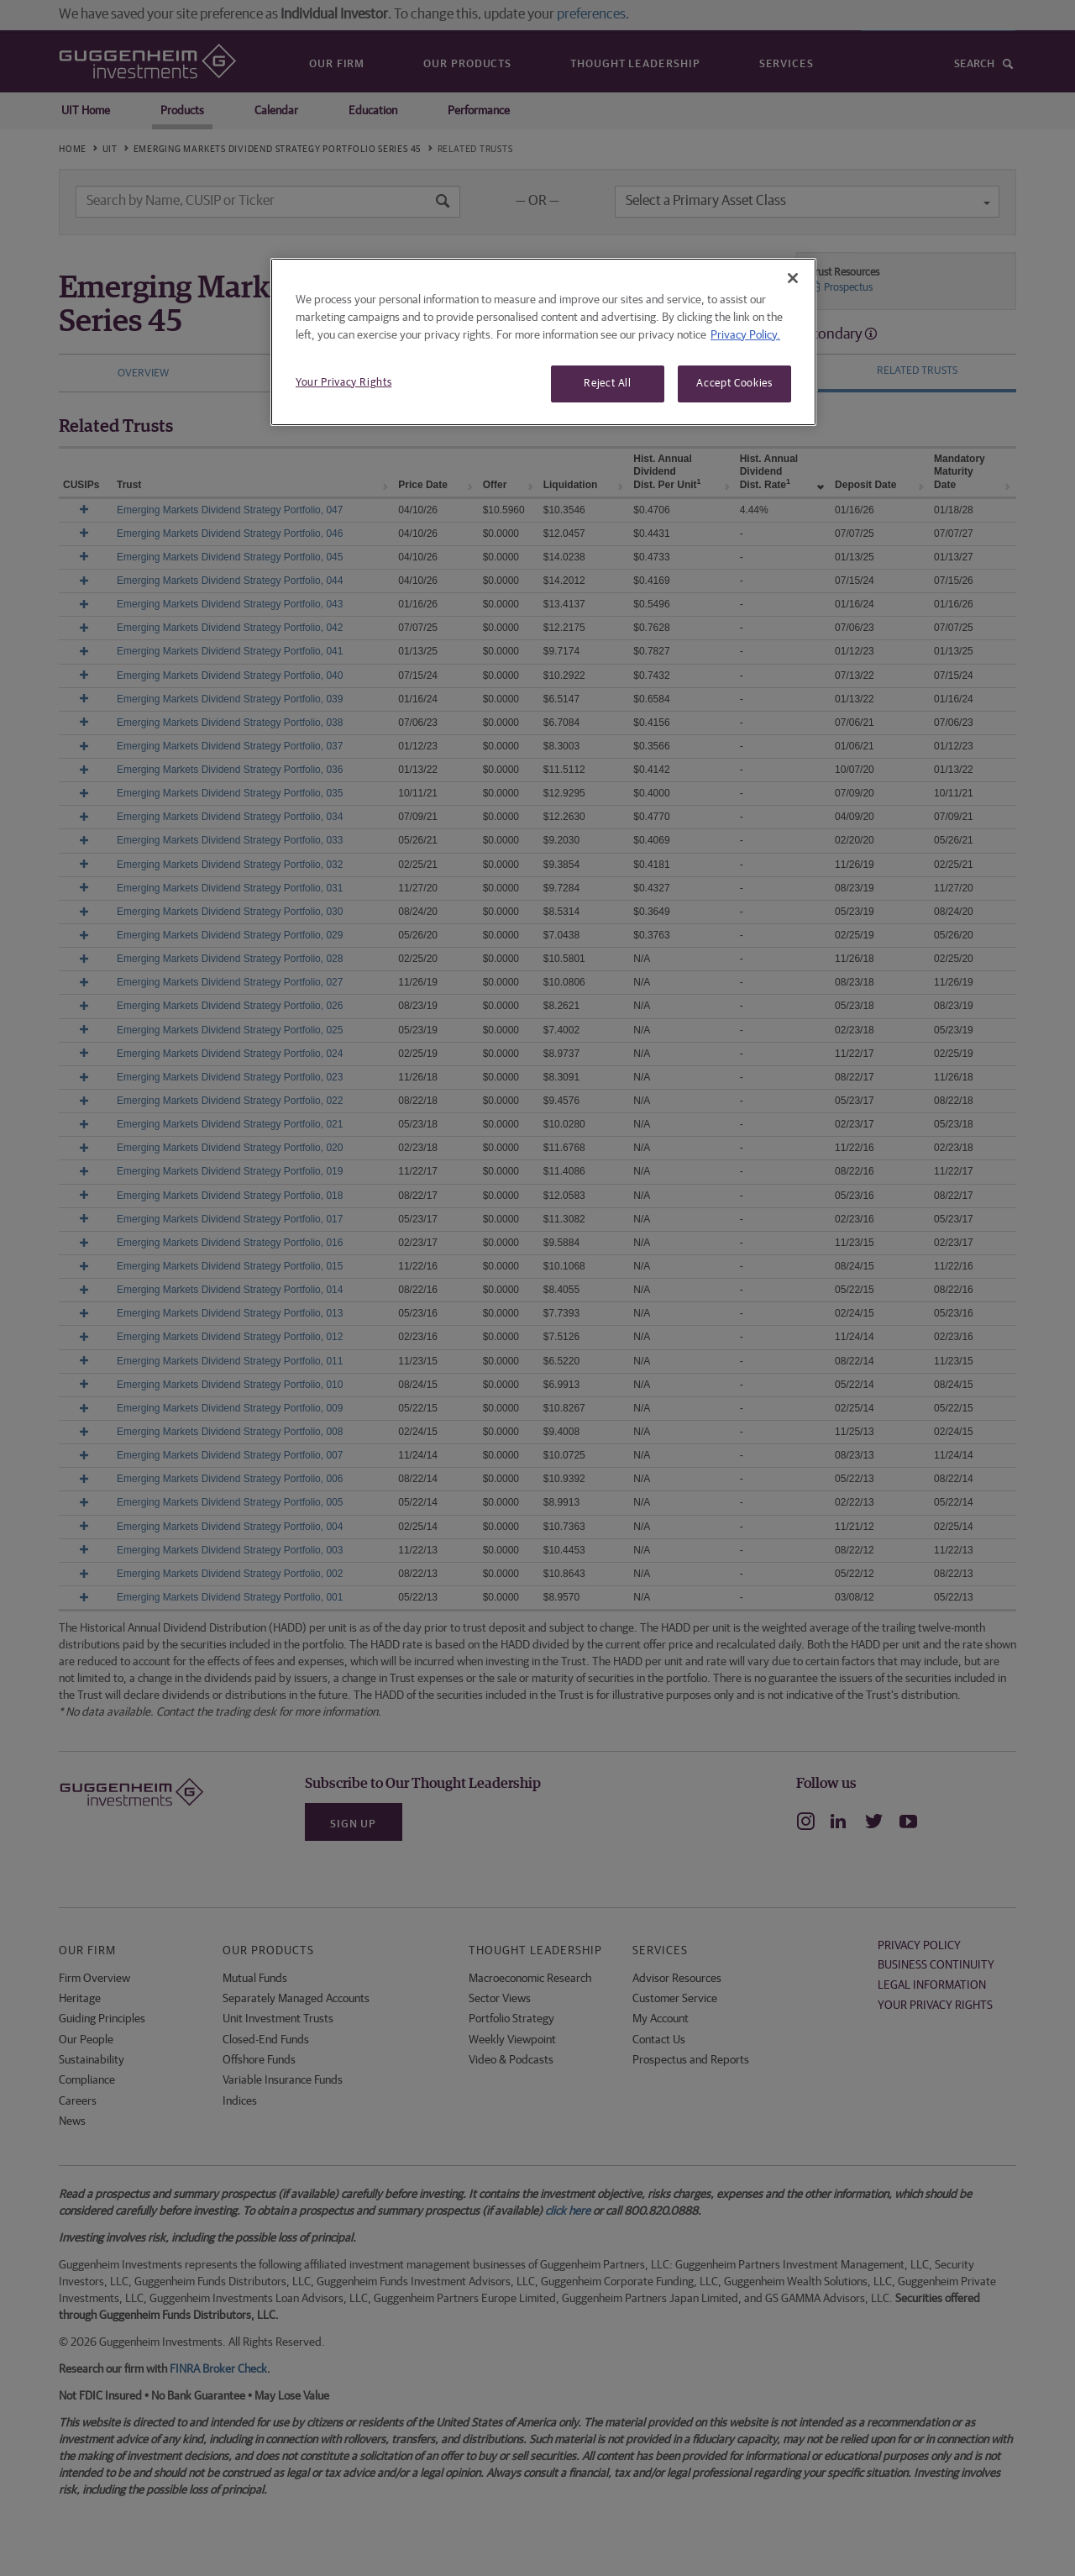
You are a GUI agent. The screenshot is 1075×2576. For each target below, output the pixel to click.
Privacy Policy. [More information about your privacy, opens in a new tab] (745, 335)
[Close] (792, 278)
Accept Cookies (734, 383)
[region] (543, 342)
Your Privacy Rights (343, 382)
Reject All (608, 383)
